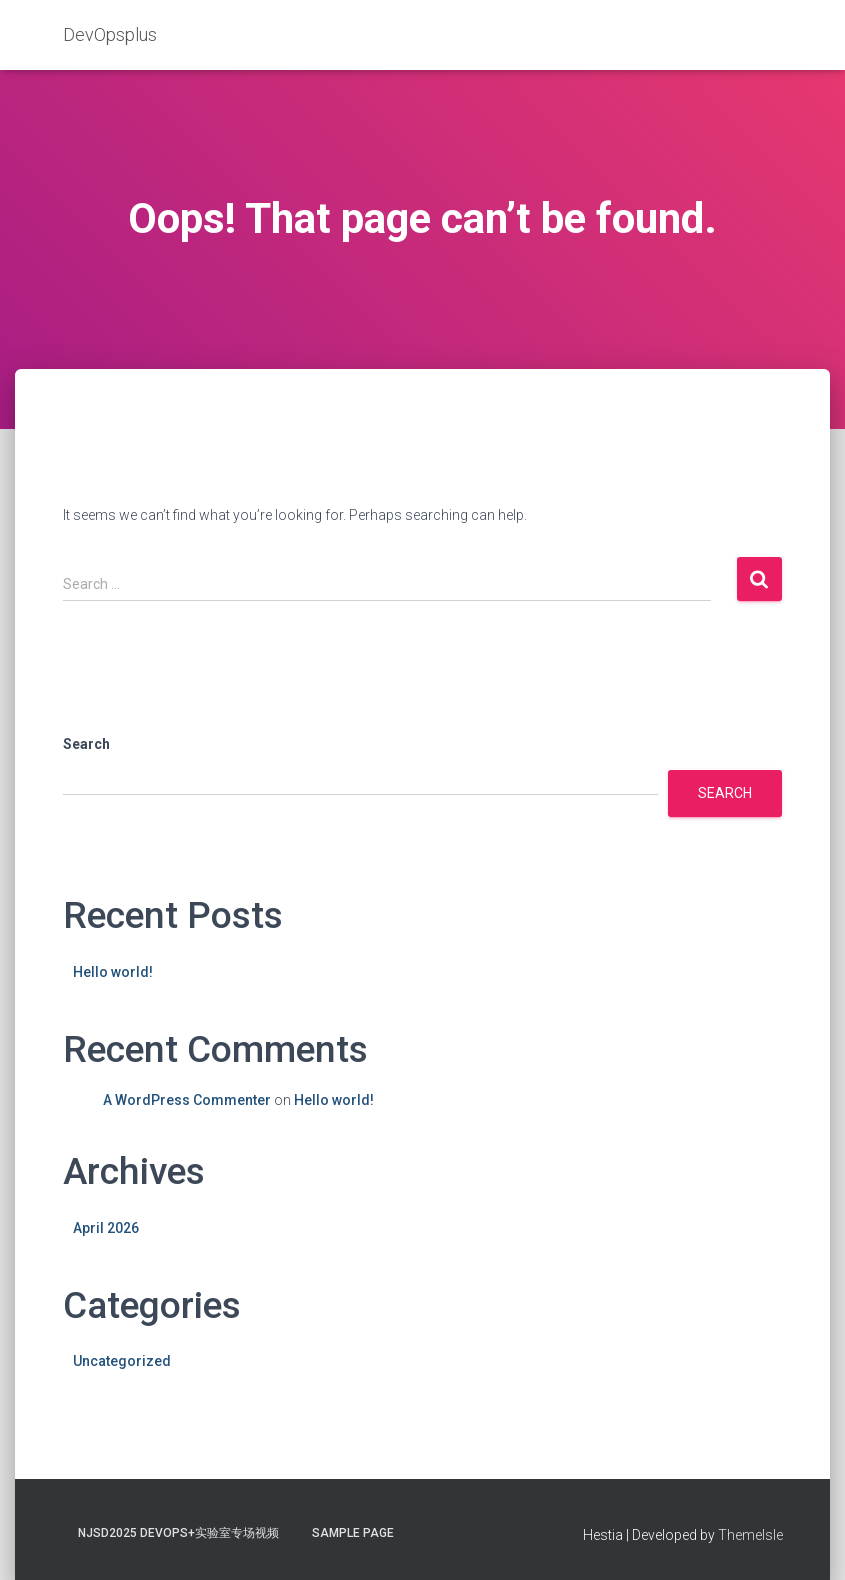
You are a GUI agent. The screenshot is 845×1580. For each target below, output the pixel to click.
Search (86, 744)
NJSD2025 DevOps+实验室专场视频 (178, 1533)
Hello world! (113, 972)
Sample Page (353, 1533)
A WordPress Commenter (187, 1100)
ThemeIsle (750, 1535)
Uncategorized (122, 1361)
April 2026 (106, 1228)
